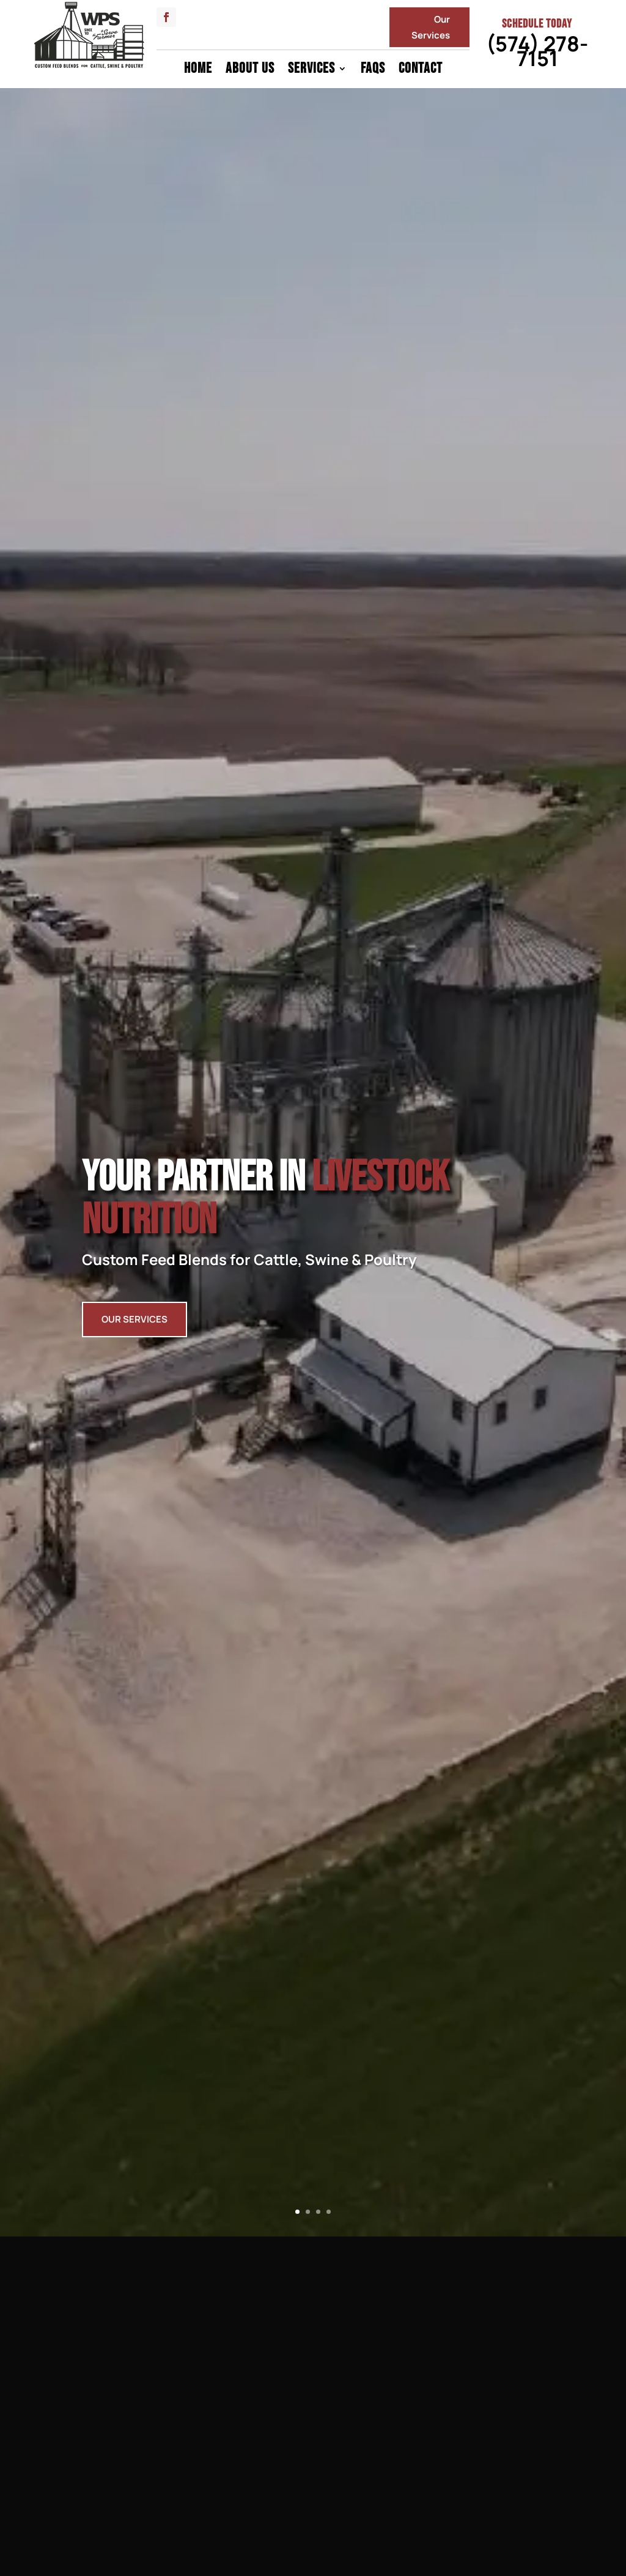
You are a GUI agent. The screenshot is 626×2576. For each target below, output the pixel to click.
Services (311, 70)
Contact (421, 70)
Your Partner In (265, 1214)
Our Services (430, 27)
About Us (250, 70)
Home (198, 70)
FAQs (373, 70)
